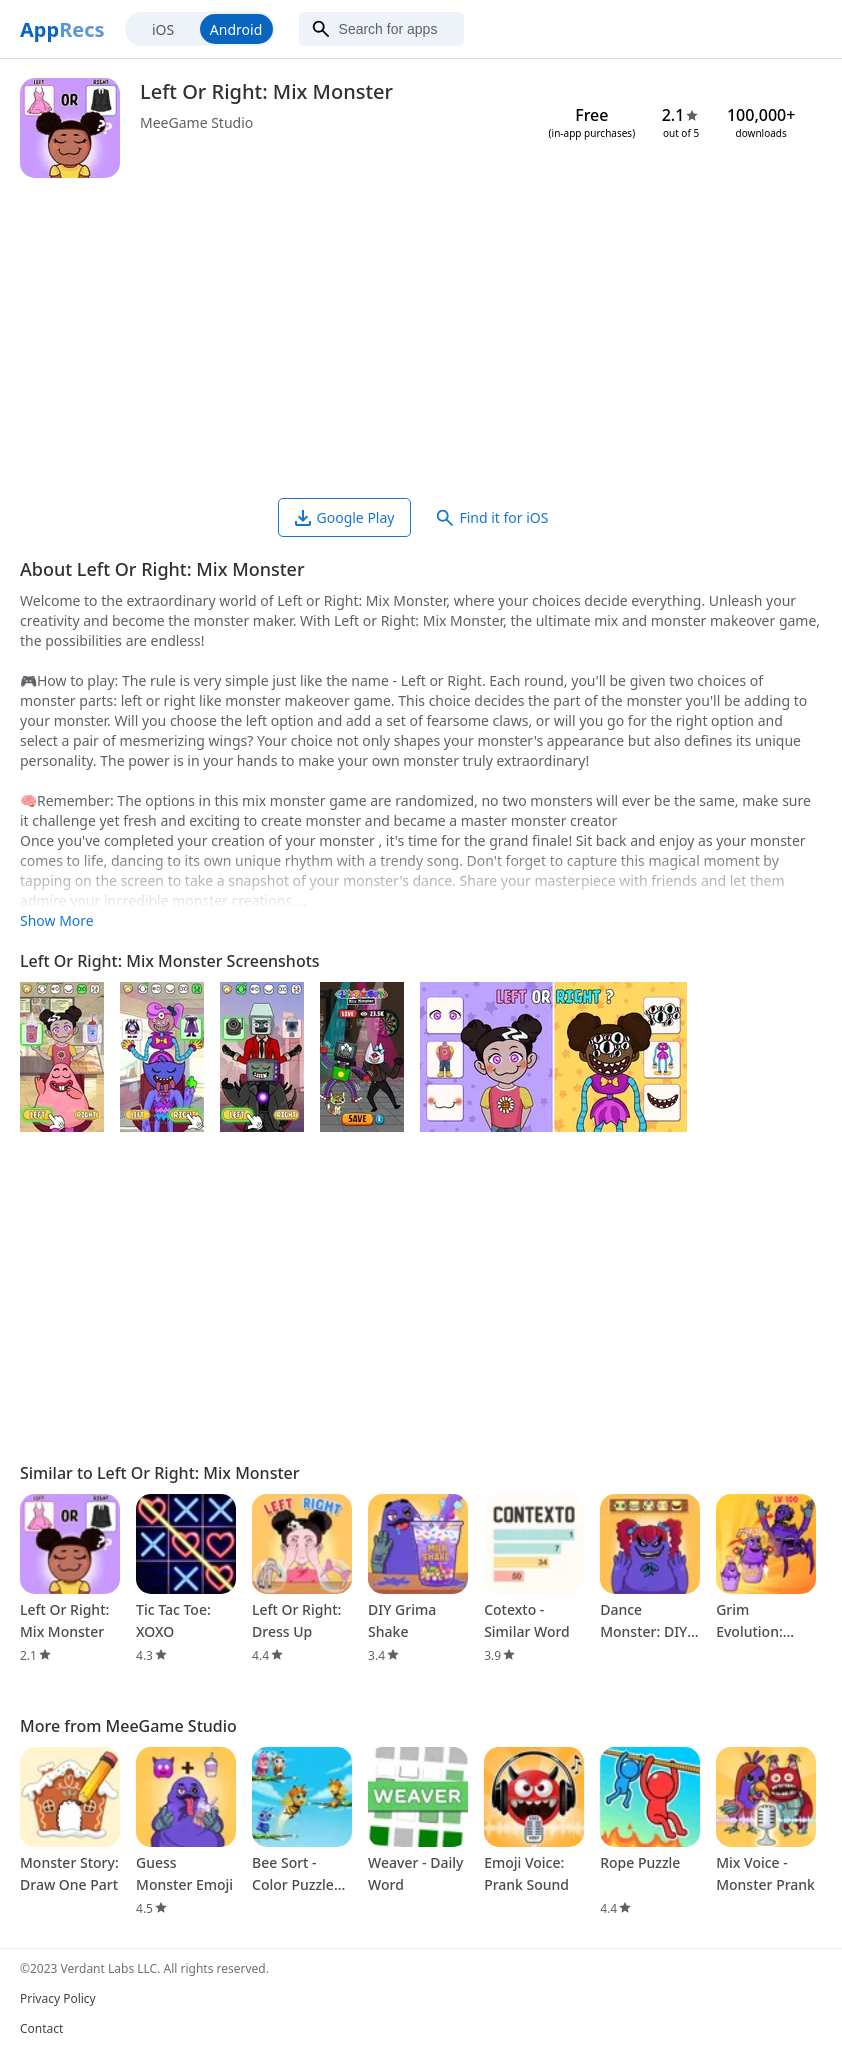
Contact (41, 2028)
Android (236, 29)
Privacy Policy (58, 1998)
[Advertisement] (421, 338)
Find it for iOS (492, 517)
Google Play (345, 517)
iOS (163, 29)
